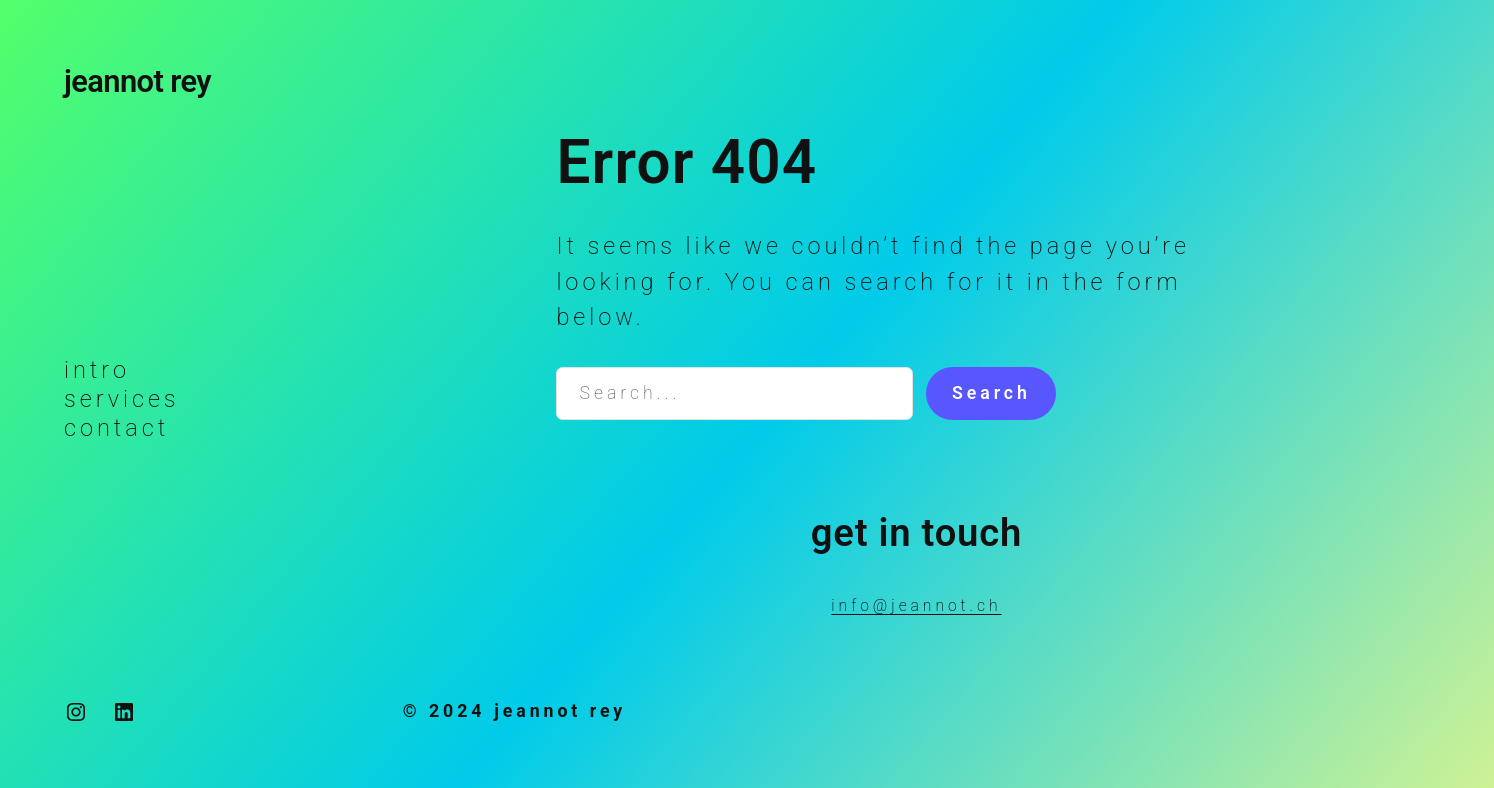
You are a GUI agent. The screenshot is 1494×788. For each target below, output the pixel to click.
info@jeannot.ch (916, 605)
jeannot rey (137, 81)
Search (991, 393)
